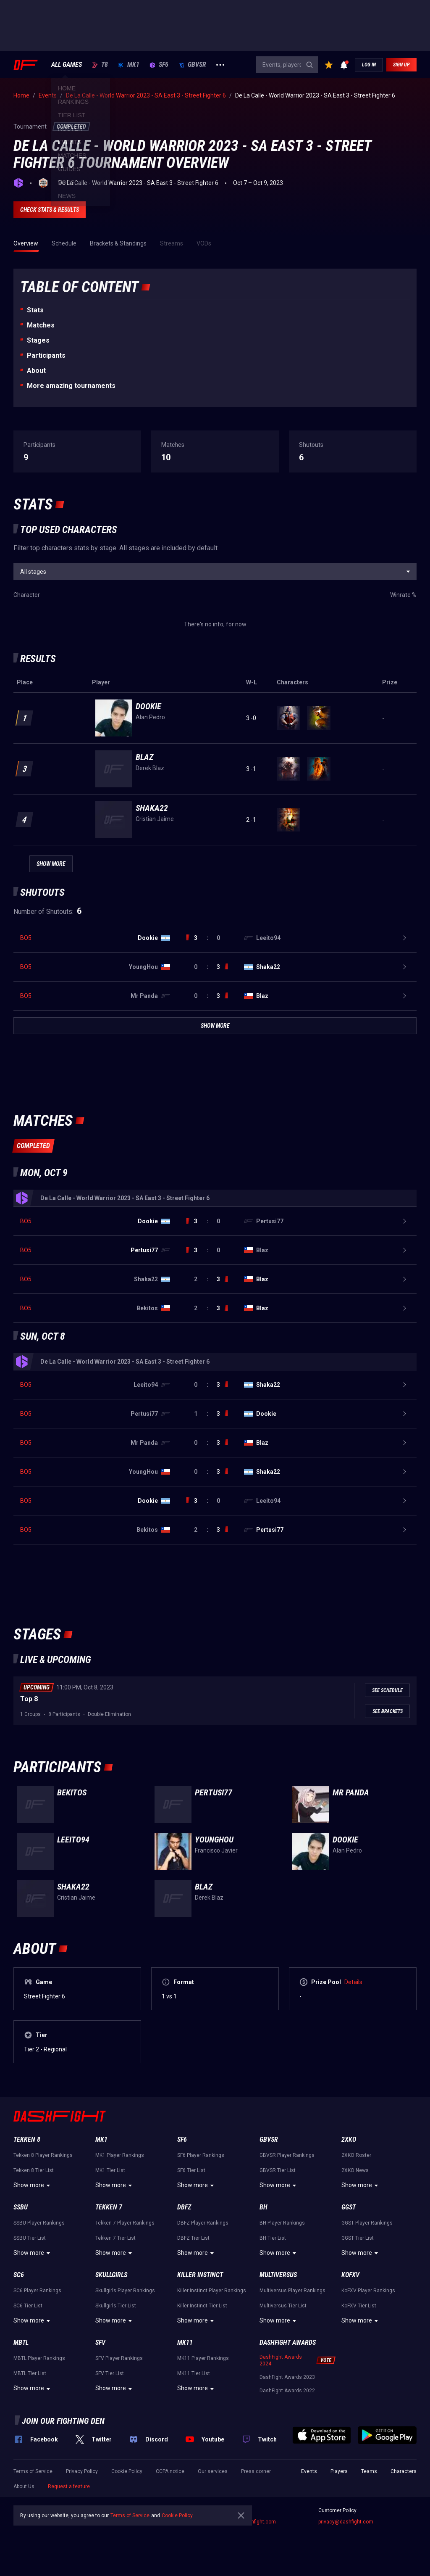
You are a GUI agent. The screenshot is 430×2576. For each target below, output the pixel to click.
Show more (32, 2185)
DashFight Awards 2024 (281, 2360)
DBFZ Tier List (193, 2238)
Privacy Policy (82, 2471)
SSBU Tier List (29, 2238)
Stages (38, 340)
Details (353, 1982)
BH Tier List (273, 2238)
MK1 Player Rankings (119, 2155)
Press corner (256, 2471)
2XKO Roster (356, 2155)
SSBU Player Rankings (39, 2223)
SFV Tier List (109, 2373)
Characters (404, 2471)
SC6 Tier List (27, 2306)
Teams (369, 2471)
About (36, 371)
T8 (100, 64)
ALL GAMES (66, 64)
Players (339, 2471)
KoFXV (350, 2275)
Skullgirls (111, 2275)
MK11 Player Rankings (203, 2358)
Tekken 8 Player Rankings (43, 2155)
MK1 (128, 64)
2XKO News (355, 2170)
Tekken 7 (108, 2207)
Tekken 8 (26, 2139)
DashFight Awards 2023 (287, 2377)
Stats (35, 310)
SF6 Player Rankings (200, 2155)
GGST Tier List (357, 2238)
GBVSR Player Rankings (287, 2155)
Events (309, 2471)
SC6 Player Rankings (37, 2291)
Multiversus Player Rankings (292, 2291)
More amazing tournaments (71, 386)
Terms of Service (32, 2471)
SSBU (20, 2207)
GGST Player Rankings (367, 2223)
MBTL (21, 2342)
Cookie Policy (126, 2471)
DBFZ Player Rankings (202, 2223)
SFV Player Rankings (119, 2358)
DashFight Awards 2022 (287, 2391)
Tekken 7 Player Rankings (125, 2223)
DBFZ (184, 2207)
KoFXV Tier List (358, 2306)
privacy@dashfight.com (345, 2522)
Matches (41, 325)
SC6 (18, 2275)
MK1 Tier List (110, 2170)
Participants (46, 355)
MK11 (185, 2342)
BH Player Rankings (282, 2223)
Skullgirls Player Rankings (125, 2291)
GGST (348, 2207)
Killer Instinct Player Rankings (211, 2291)
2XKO (348, 2139)
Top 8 (29, 1699)
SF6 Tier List (191, 2170)
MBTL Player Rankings (39, 2358)
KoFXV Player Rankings (368, 2291)
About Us (23, 2486)
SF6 (158, 64)
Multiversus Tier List (283, 2306)
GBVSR (192, 64)
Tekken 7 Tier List (115, 2238)
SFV (100, 2342)
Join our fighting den (63, 2421)
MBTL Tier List (29, 2373)
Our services (213, 2471)
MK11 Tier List (193, 2373)
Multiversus (278, 2275)
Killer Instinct (200, 2275)
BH (263, 2207)
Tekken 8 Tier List (33, 2170)
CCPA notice (170, 2471)
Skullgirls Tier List (115, 2306)
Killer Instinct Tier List (202, 2306)
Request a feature (69, 2486)
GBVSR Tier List (278, 2170)
